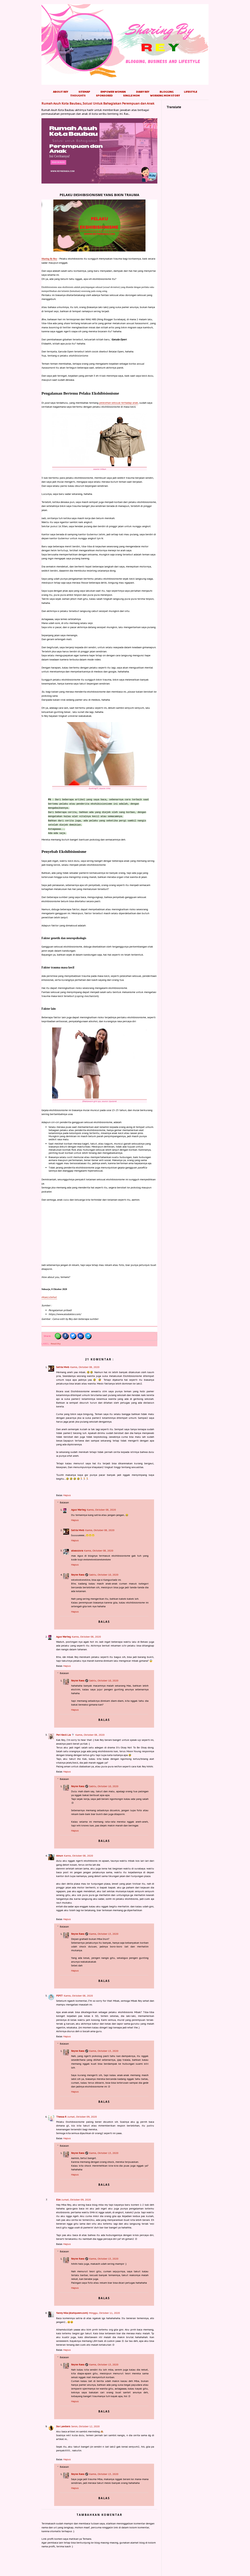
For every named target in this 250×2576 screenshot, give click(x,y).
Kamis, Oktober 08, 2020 (84, 1367)
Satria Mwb (62, 1367)
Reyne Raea (77, 1574)
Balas (59, 1495)
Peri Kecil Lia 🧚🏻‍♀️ (65, 1734)
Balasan (64, 1502)
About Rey (60, 91)
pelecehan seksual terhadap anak (118, 402)
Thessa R (61, 2116)
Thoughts (78, 95)
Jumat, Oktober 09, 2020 (82, 2116)
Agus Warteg (78, 1509)
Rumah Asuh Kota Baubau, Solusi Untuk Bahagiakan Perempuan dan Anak (97, 103)
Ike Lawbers (63, 2426)
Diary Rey (142, 91)
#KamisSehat (49, 1297)
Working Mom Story (165, 95)
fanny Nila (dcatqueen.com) (72, 2312)
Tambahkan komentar (99, 2515)
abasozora (77, 1550)
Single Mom (131, 95)
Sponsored (104, 95)
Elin (58, 2199)
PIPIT (59, 1995)
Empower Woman (113, 91)
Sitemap (84, 91)
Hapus (67, 1495)
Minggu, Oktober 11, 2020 (104, 2312)
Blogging (167, 91)
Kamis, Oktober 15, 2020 (103, 1933)
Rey (49, 258)
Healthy (56, 1343)
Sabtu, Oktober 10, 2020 (103, 1574)
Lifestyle (190, 91)
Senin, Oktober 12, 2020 (85, 2426)
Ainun (59, 1855)
